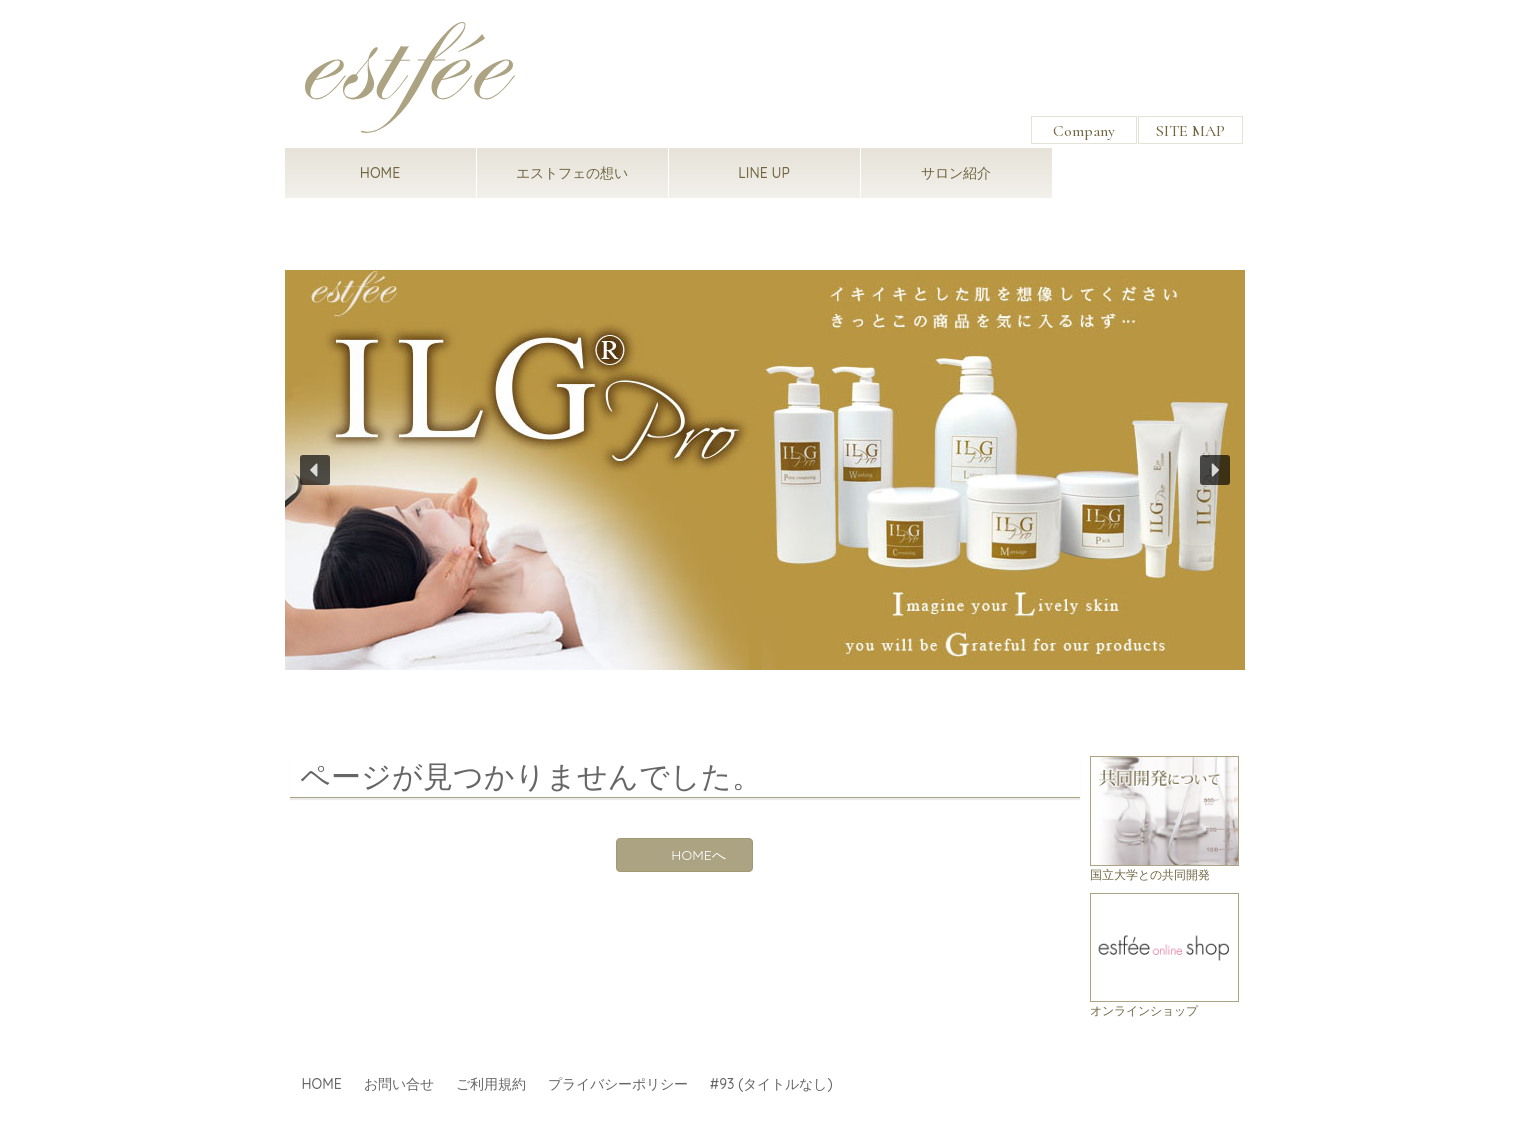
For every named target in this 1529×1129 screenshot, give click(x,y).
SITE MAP (1190, 131)
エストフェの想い (572, 173)
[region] (765, 469)
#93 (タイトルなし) (771, 1084)
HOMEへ (697, 855)
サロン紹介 (956, 173)
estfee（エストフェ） (410, 77)
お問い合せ (399, 1084)
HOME (380, 173)
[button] (765, 469)
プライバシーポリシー (618, 1084)
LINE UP (764, 173)
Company (1084, 131)
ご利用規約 (491, 1084)
